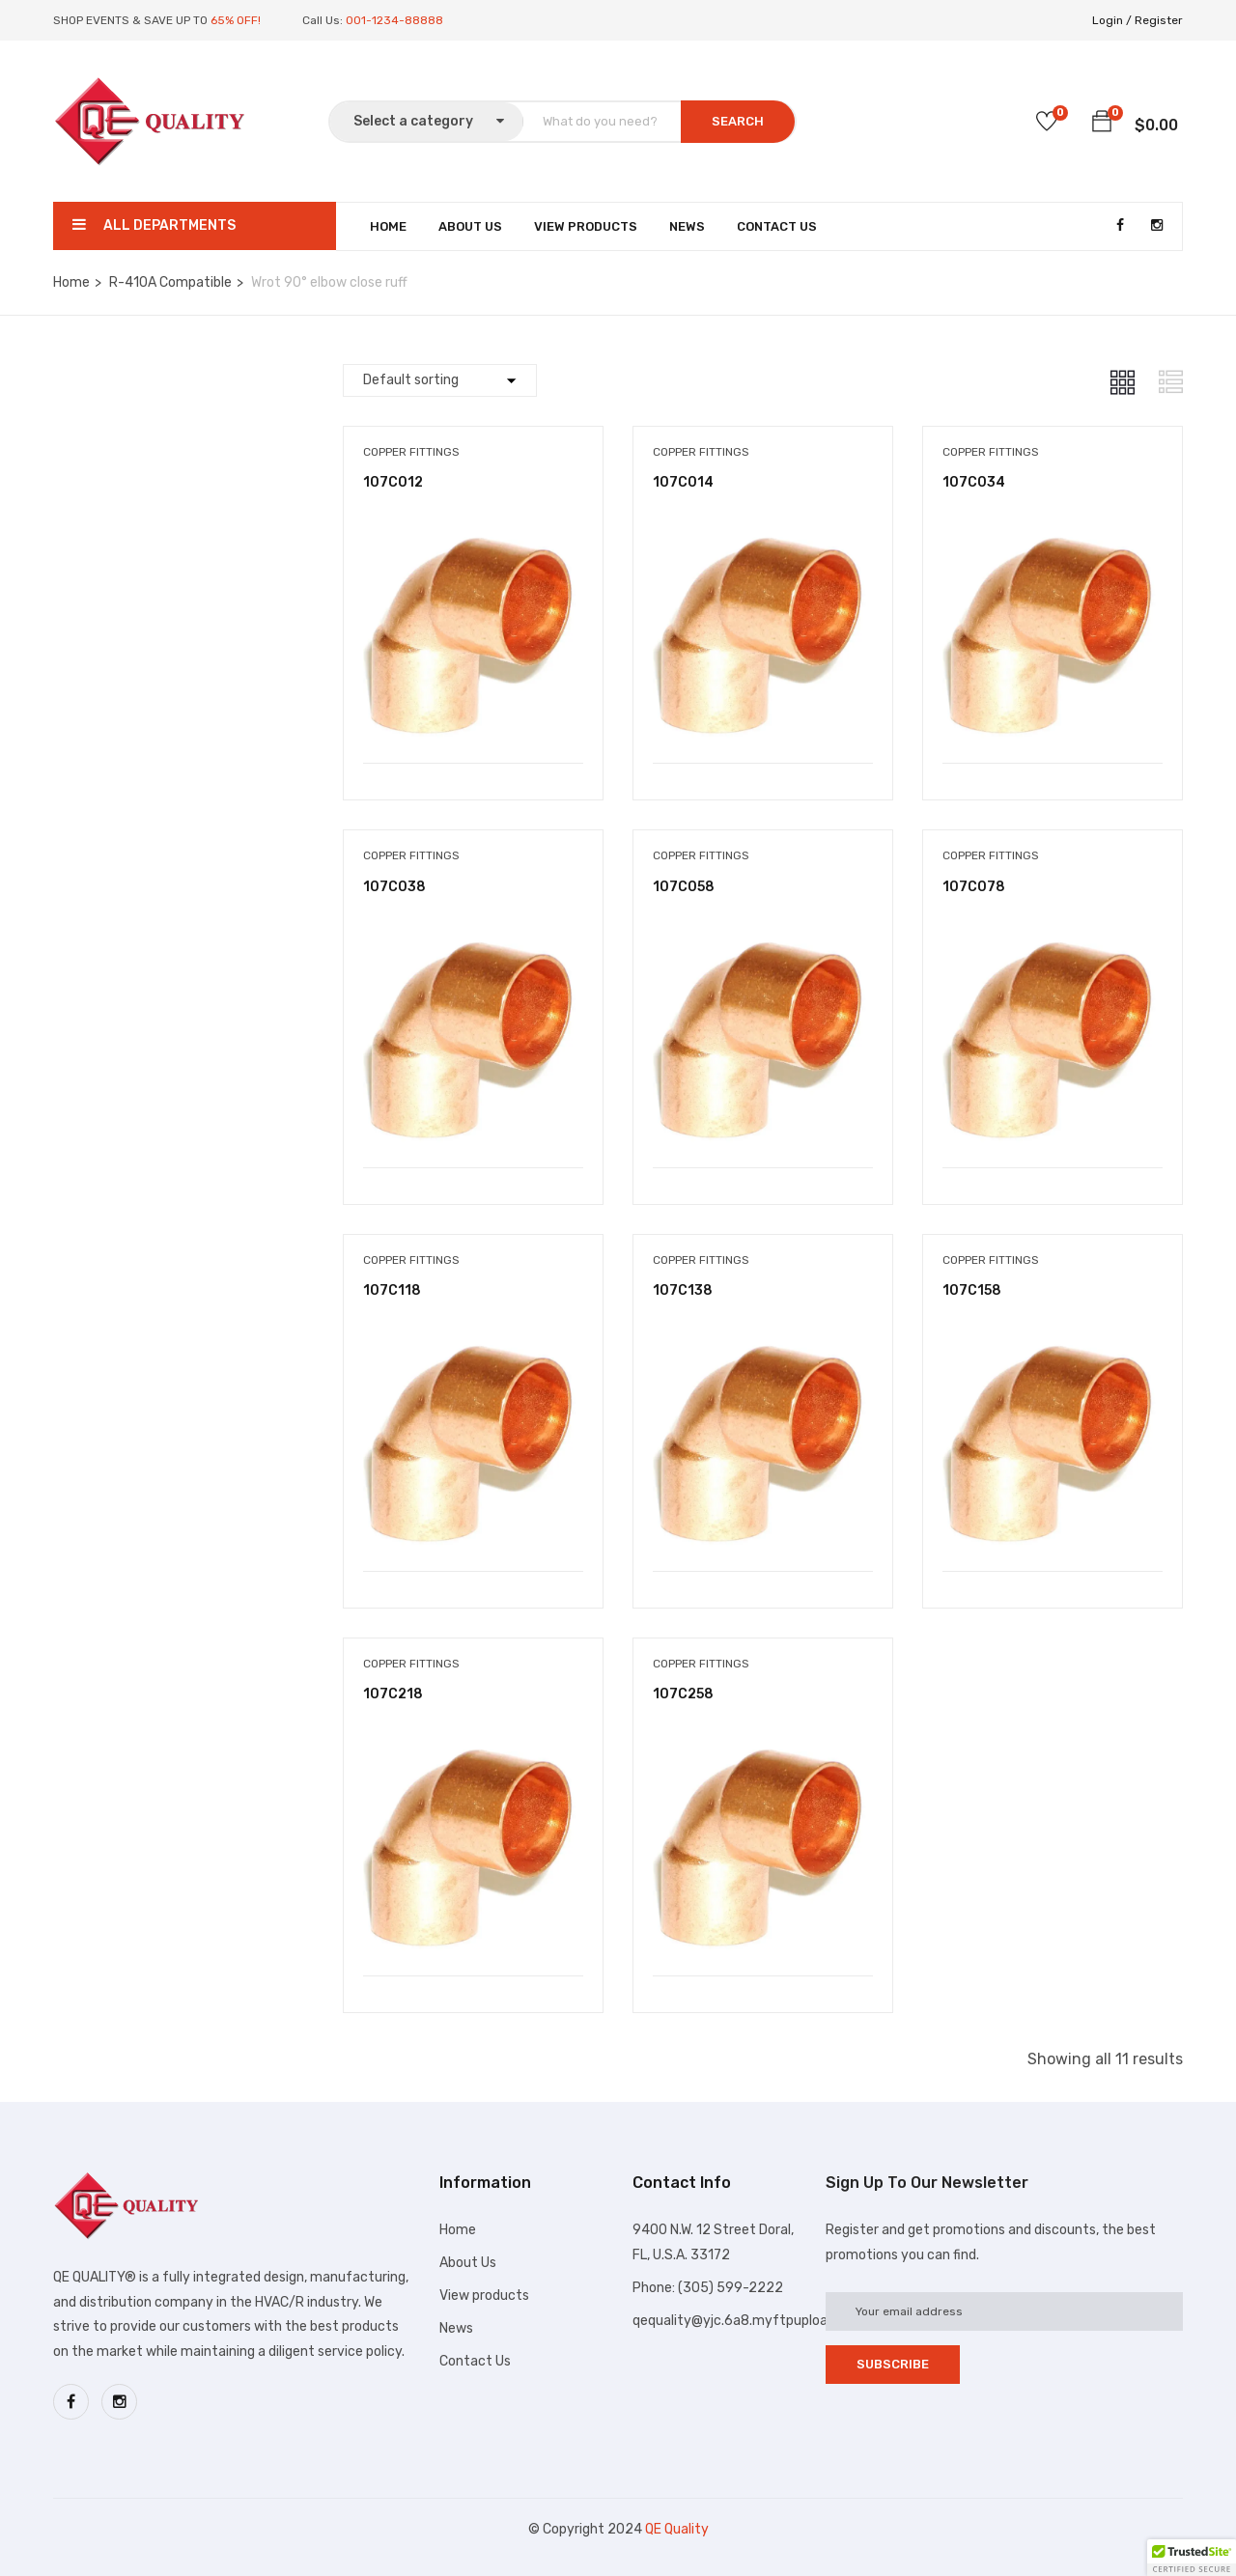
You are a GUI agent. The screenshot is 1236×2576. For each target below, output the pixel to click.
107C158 (971, 1290)
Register (1159, 20)
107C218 (393, 1694)
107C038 (394, 887)
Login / (1112, 20)
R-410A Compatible (170, 282)
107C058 (684, 887)
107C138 (683, 1290)
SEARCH (738, 121)
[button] (1102, 124)
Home (388, 226)
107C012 (393, 482)
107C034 (973, 482)
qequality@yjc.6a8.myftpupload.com (749, 2320)
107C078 (973, 887)
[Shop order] (440, 380)
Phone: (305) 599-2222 (707, 2288)
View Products (585, 226)
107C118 (392, 1290)
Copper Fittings (411, 452)
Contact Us (777, 226)
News (687, 226)
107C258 (683, 1694)
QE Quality (677, 2529)
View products (484, 2295)
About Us (470, 226)
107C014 (683, 482)
